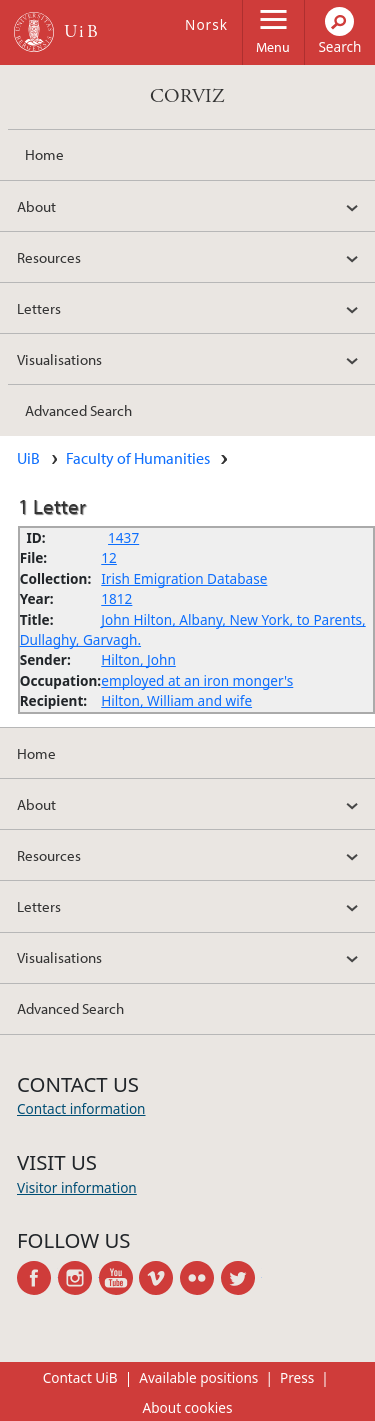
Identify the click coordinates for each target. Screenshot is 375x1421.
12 (109, 557)
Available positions (198, 1377)
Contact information (81, 1108)
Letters (39, 308)
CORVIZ (187, 96)
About (36, 206)
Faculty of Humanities (138, 458)
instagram (78, 1278)
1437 (123, 537)
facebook (37, 1278)
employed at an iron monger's (197, 680)
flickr (200, 1278)
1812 (116, 598)
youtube (119, 1278)
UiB (28, 458)
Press (297, 1377)
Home (44, 154)
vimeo (159, 1278)
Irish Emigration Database (184, 578)
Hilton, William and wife (176, 700)
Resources (49, 257)
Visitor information (77, 1187)
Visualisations (59, 359)
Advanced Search (78, 410)
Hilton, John (138, 659)
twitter (241, 1278)
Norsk (206, 24)
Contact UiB (80, 1377)
